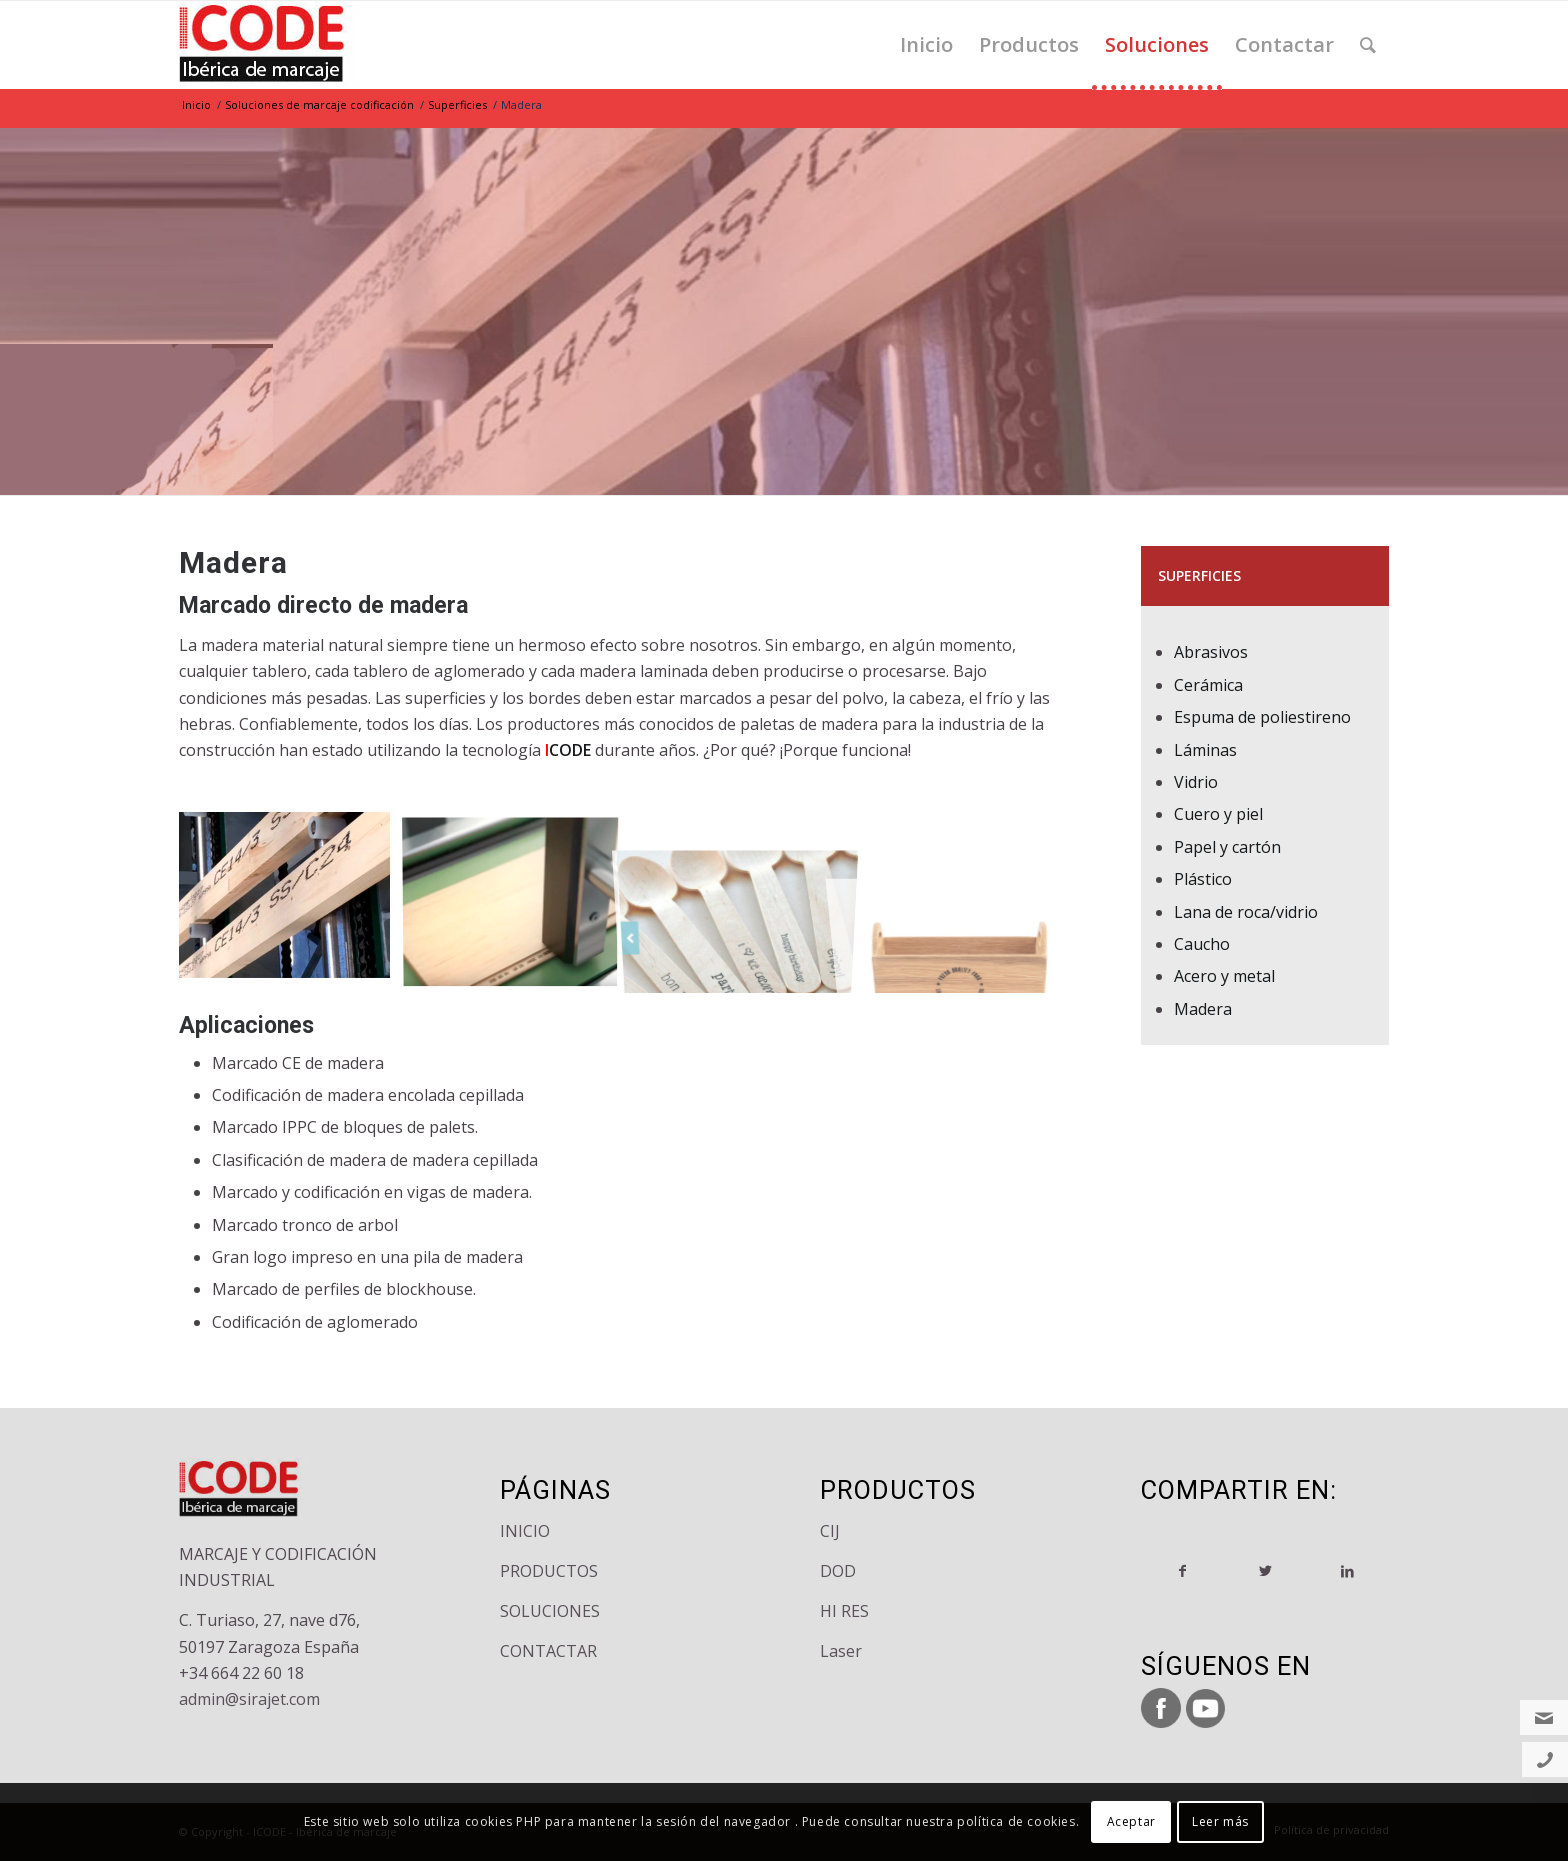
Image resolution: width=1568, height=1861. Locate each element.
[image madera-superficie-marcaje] (292, 902)
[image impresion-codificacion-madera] (518, 902)
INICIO (525, 1531)
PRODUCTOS (549, 1571)
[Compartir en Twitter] (1265, 1571)
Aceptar (1131, 1821)
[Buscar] (1368, 45)
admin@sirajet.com (249, 1699)
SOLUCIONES (550, 1611)
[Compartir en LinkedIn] (1347, 1571)
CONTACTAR (548, 1651)
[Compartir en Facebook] (1183, 1571)
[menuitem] (926, 45)
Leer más (1220, 1821)
